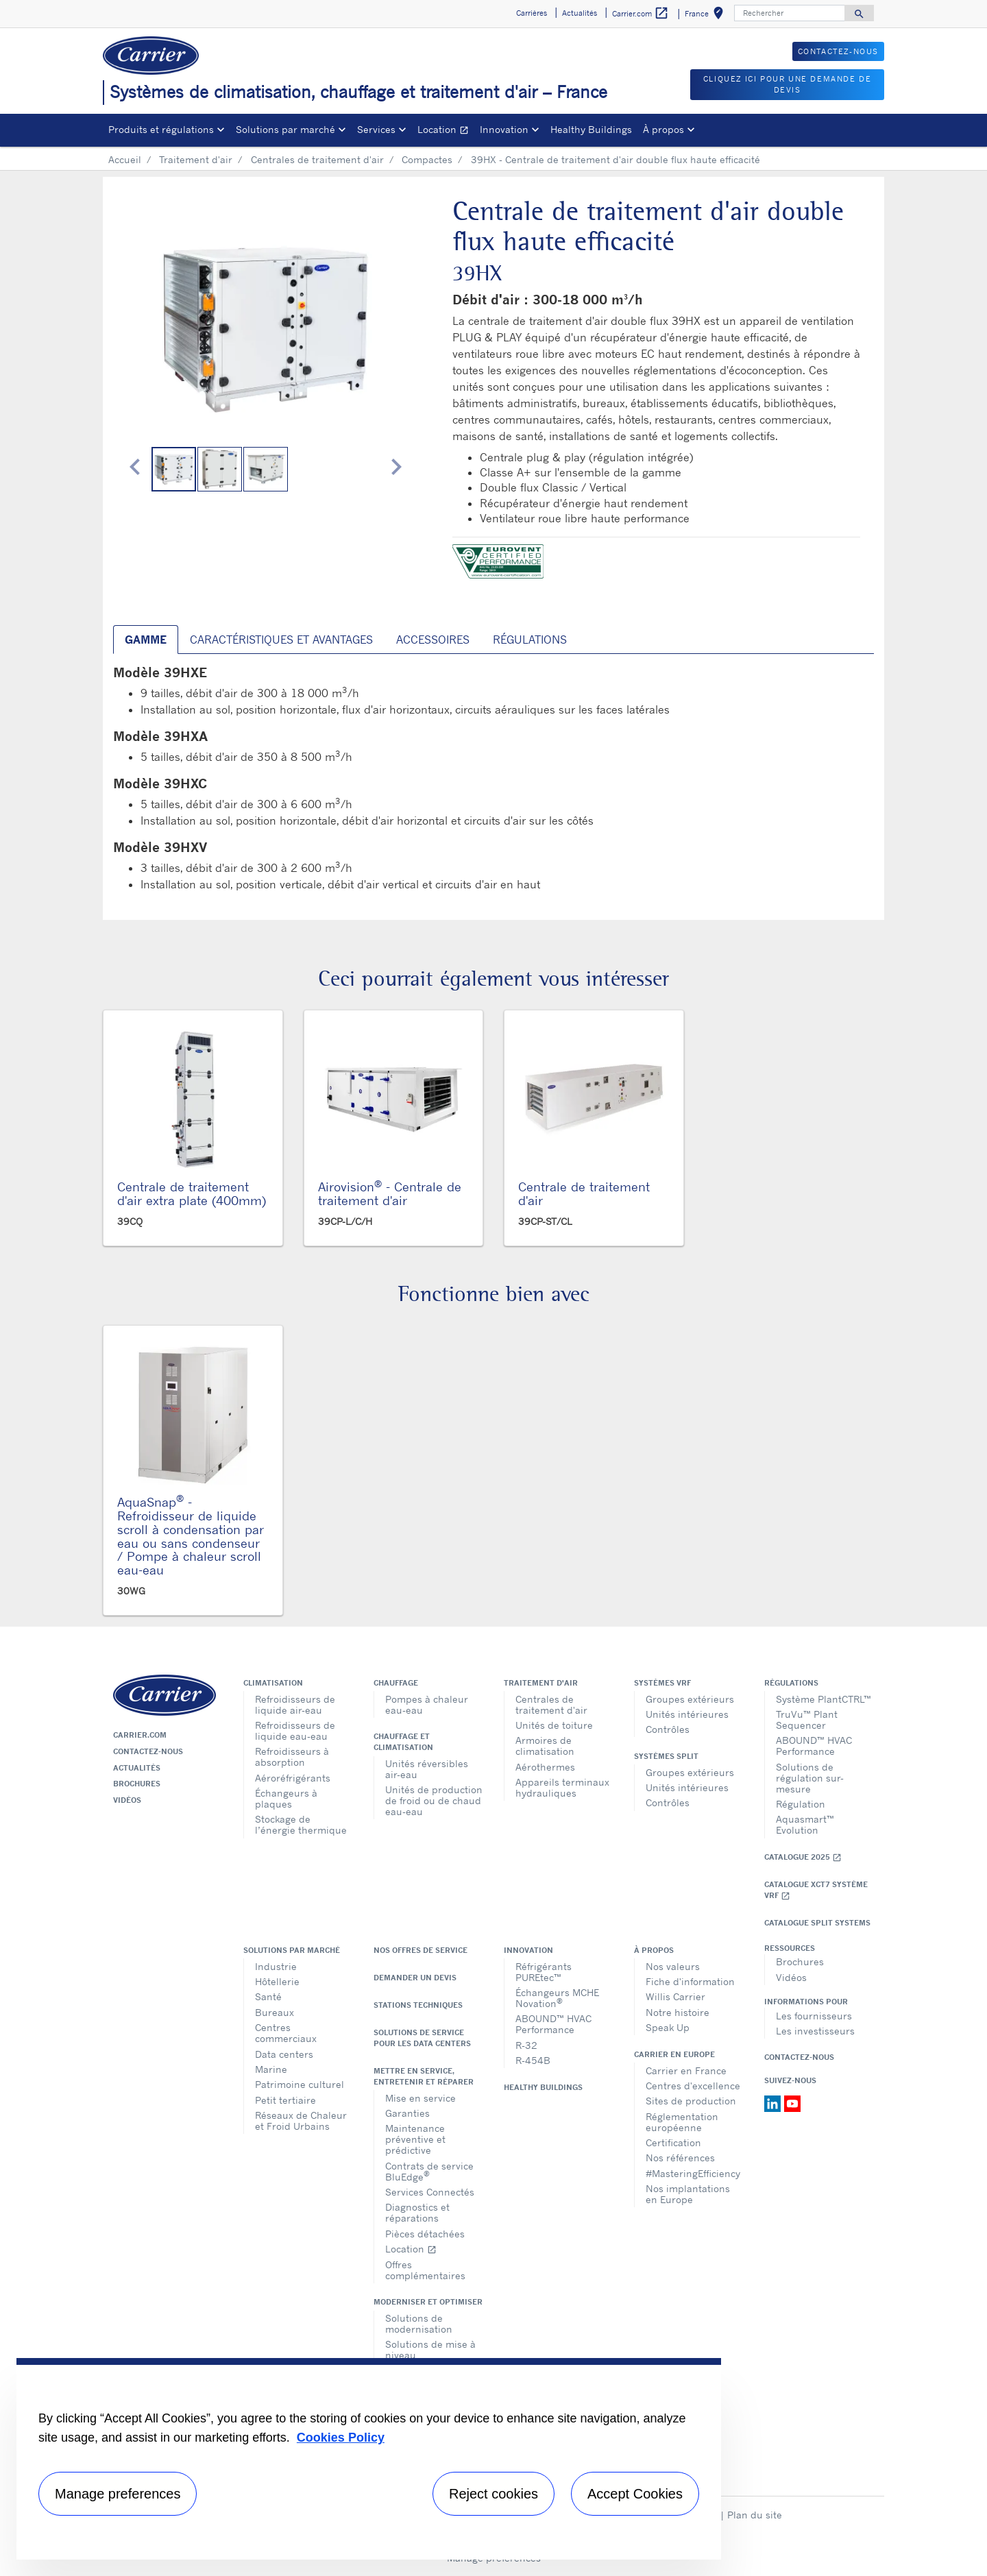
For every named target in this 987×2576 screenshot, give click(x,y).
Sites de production (691, 2100)
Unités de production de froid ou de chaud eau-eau (434, 1800)
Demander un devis (415, 1977)
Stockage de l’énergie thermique (301, 1824)
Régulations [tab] (530, 639)
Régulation (800, 1804)
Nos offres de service (420, 1950)
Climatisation (273, 1683)
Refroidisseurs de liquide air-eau (295, 1704)
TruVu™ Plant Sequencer (807, 1719)
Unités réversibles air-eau (426, 1769)
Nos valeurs (673, 1966)
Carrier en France (686, 2070)
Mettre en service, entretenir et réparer (424, 2076)
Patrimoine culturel (299, 2084)
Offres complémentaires (425, 2270)
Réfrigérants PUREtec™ (543, 1971)
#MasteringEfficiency (693, 2173)
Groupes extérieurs (690, 1699)
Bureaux (274, 2012)
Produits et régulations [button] (161, 129)
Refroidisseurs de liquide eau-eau (295, 1730)
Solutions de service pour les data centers (422, 2038)
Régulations (791, 1683)
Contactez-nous (148, 1751)
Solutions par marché (291, 1950)
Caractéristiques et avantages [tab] (281, 639)
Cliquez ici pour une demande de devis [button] (787, 84)
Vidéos (127, 1800)
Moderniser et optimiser (428, 2302)
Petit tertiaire (285, 2100)
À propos (654, 1950)
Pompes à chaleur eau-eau (426, 1704)
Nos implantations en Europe (688, 2194)
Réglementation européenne (682, 2122)
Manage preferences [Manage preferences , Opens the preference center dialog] (117, 2493)
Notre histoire (677, 2012)
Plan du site (754, 2514)
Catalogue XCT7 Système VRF (816, 1890)
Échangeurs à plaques (286, 1798)
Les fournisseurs (814, 2015)
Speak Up (668, 2027)
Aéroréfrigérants (292, 1778)
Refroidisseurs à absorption (292, 1756)
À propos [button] (663, 129)
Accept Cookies (635, 2493)
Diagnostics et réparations (417, 2212)
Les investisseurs (815, 2031)
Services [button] (376, 129)
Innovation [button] (504, 129)
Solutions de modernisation (418, 2323)
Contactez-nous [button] (838, 51)
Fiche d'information (690, 1981)
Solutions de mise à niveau (430, 2349)
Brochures (136, 1783)
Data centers (284, 2054)
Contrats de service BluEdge (429, 2171)
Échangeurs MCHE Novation (557, 1997)
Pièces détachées (425, 2233)
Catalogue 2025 (803, 1857)
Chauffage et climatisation (403, 1741)
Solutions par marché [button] (285, 129)
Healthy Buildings (591, 129)
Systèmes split (666, 1756)
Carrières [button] (531, 13)
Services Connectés (429, 2192)
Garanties (407, 2113)
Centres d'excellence (693, 2085)
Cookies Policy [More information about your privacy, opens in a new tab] (341, 2437)
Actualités (136, 1768)
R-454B (532, 2060)
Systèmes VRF (662, 1683)
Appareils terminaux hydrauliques (562, 1787)
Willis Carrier (675, 1996)
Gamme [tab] (146, 639)
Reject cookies (493, 2493)
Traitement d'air (195, 159)
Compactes (427, 159)
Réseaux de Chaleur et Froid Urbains (301, 2120)
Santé (268, 1996)
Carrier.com (140, 1735)
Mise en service (420, 2098)
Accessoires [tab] (433, 639)
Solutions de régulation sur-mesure (810, 1778)
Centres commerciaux (286, 2032)
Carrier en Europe (674, 2054)
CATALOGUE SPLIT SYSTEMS (817, 1923)
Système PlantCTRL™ (823, 1699)
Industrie (276, 1966)
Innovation (528, 1950)
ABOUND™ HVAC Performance (814, 1745)
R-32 (526, 2045)
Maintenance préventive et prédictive (415, 2139)
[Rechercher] (789, 13)
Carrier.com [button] (640, 13)
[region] (368, 2459)
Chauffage (396, 1683)
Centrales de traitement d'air (317, 159)
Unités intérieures (687, 1714)
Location (445, 131)
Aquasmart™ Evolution (805, 1824)
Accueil (124, 159)
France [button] (707, 15)
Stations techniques (418, 2005)
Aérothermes (545, 1767)
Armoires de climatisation (544, 1745)
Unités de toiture (554, 1725)
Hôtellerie (277, 1981)
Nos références (680, 2157)
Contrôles (668, 1729)
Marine (271, 2069)
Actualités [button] (579, 13)
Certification (673, 2142)
